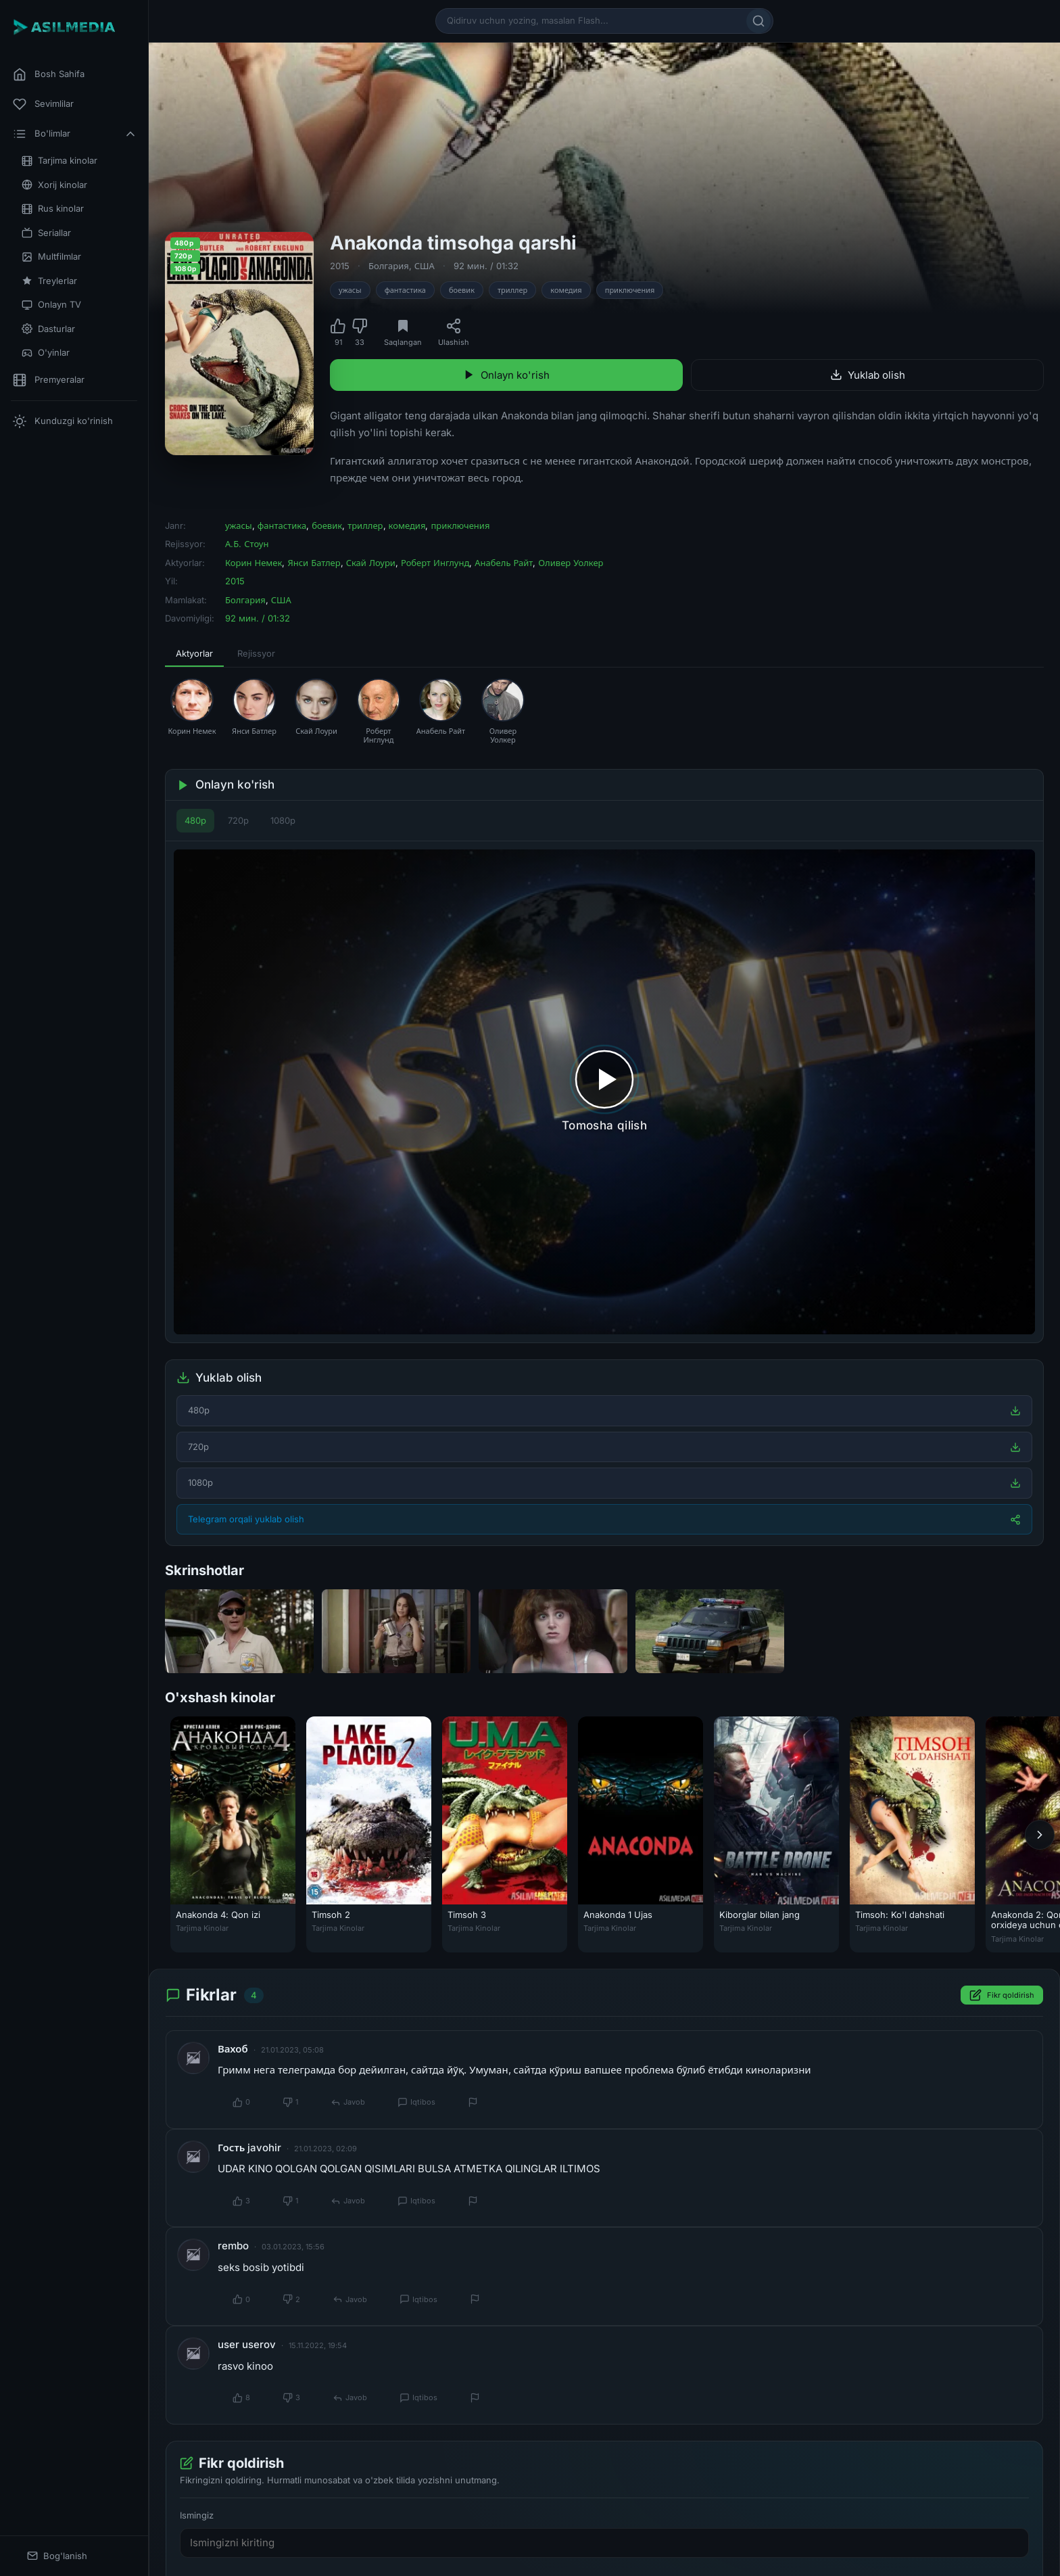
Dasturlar (48, 329)
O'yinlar (46, 352)
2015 (340, 265)
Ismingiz (197, 2515)
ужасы (350, 290)
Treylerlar (49, 281)
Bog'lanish (57, 2556)
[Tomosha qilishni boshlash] (604, 1091)
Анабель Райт (504, 562)
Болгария (388, 265)
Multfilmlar (51, 256)
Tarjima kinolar (59, 160)
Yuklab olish (867, 375)
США (424, 265)
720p (238, 820)
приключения (630, 290)
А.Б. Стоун (246, 543)
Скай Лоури (370, 562)
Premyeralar (49, 380)
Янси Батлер (313, 562)
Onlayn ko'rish (506, 375)
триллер (512, 290)
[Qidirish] (758, 21)
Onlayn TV (51, 304)
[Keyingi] (1040, 1835)
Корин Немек (253, 562)
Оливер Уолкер (570, 562)
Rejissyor (256, 653)
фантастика (405, 290)
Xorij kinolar (54, 185)
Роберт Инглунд (435, 562)
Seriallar (46, 233)
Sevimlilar (43, 104)
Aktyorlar (194, 653)
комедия (565, 290)
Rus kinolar (53, 208)
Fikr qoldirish (1001, 1996)
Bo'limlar (75, 134)
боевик (462, 290)
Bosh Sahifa (49, 74)
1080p (282, 820)
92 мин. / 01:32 (486, 265)
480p (195, 820)
